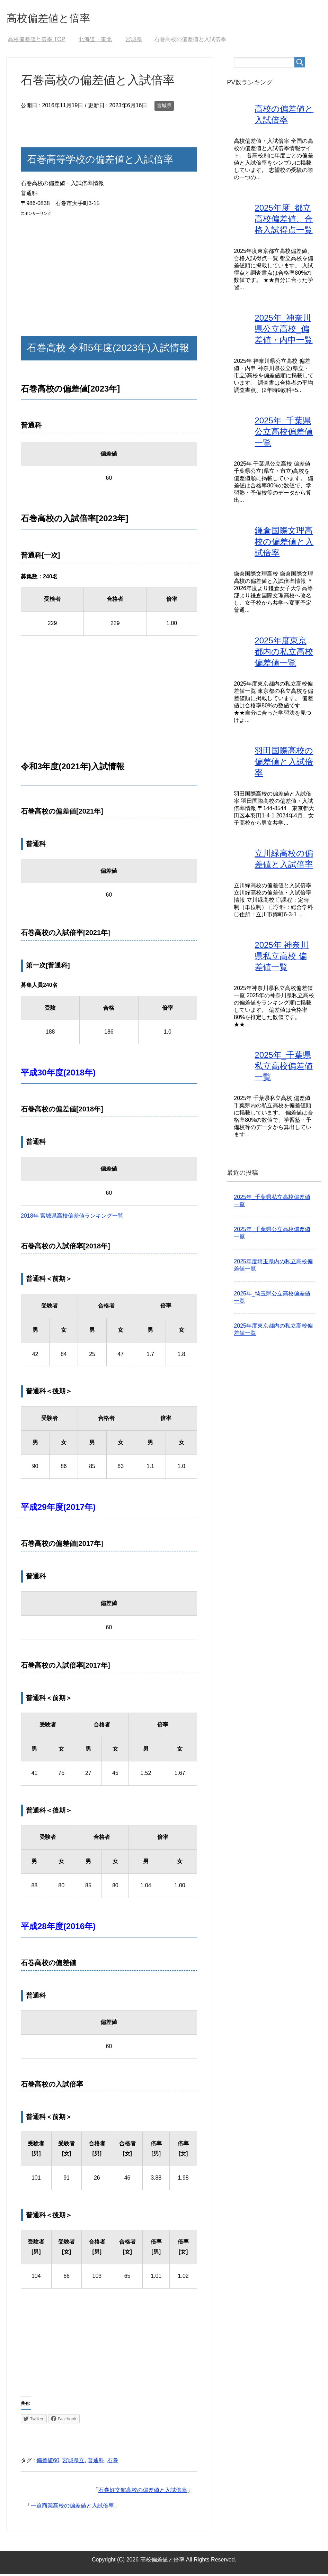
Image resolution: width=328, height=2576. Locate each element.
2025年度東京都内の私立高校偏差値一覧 (284, 653)
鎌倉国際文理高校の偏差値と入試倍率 (284, 543)
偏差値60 (47, 2462)
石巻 (112, 2462)
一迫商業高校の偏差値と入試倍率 (72, 2507)
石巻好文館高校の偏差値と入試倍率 (142, 2492)
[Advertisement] (109, 268)
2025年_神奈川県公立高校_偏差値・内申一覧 (284, 330)
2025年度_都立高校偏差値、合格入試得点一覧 (284, 220)
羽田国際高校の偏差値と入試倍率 (284, 763)
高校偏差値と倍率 (57, 18)
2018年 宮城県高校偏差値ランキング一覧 (72, 1217)
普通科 (96, 2462)
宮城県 (164, 107)
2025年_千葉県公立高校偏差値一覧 (284, 433)
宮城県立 (73, 2462)
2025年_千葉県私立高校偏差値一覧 (284, 1067)
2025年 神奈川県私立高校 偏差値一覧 (282, 957)
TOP (36, 41)
